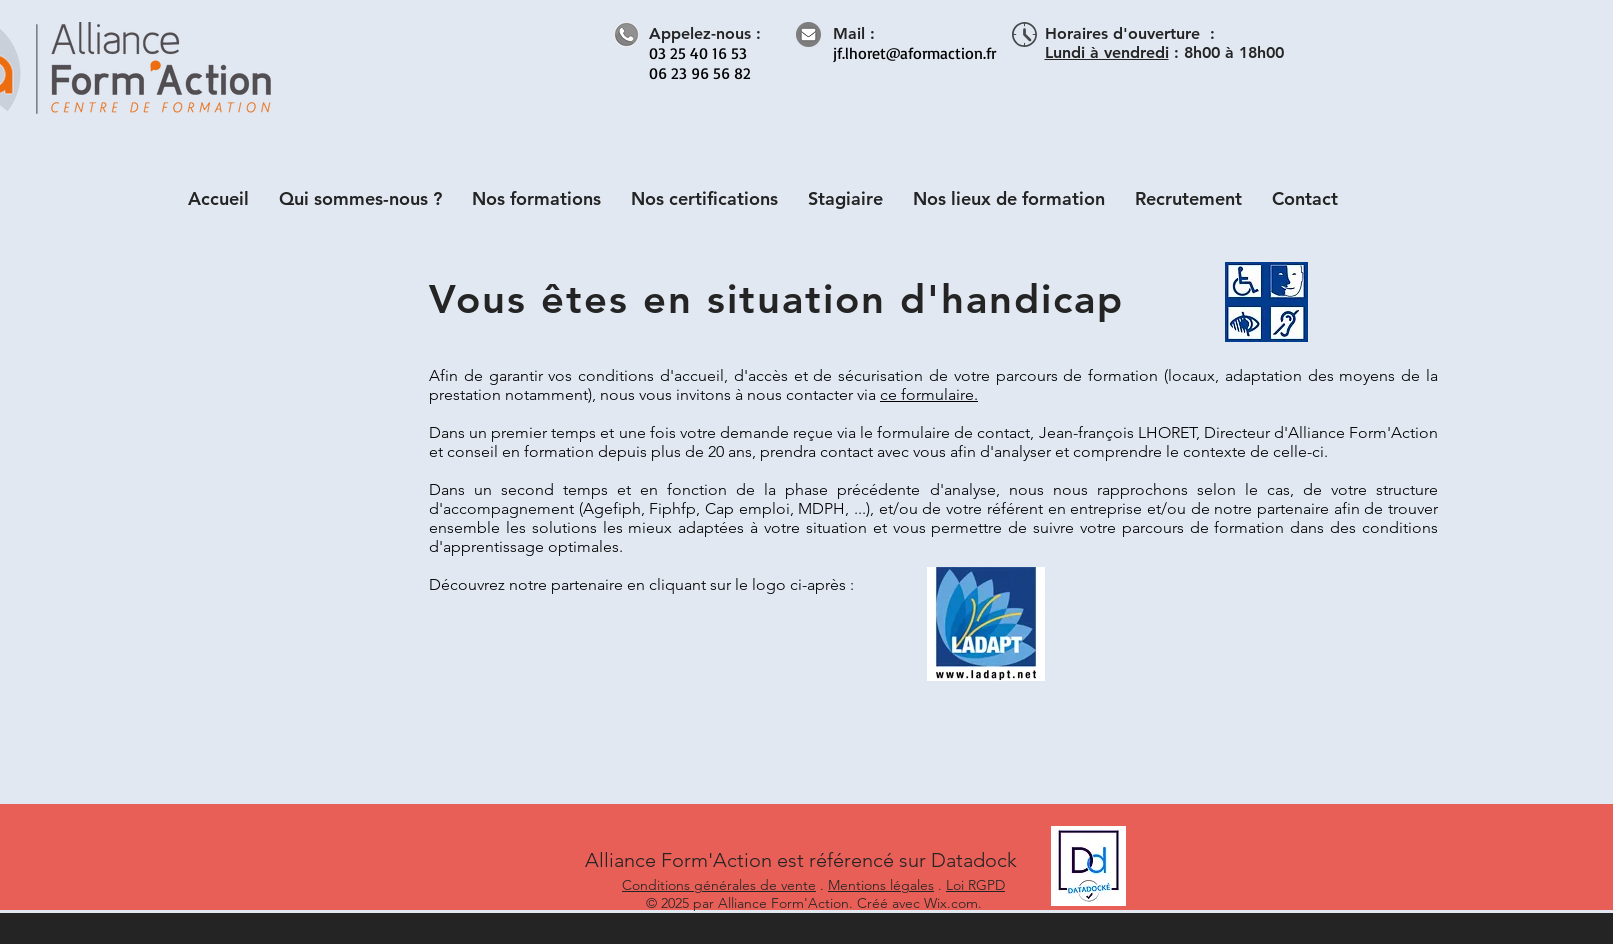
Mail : (854, 33)
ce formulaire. (929, 394)
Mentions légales (881, 885)
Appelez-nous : (705, 33)
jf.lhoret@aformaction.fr (914, 53)
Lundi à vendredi (1107, 52)
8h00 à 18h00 (1234, 52)
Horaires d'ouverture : (1130, 33)
